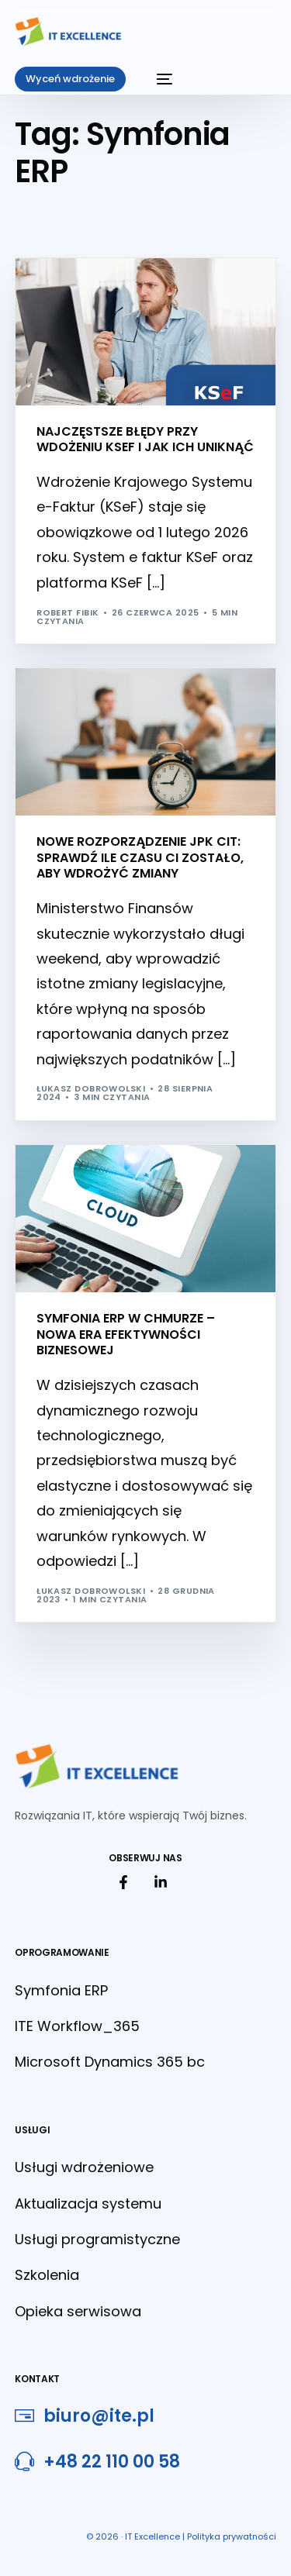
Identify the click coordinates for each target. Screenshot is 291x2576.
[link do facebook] (127, 1882)
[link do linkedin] (164, 1882)
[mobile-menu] (156, 79)
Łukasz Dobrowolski (90, 1088)
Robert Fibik (67, 612)
